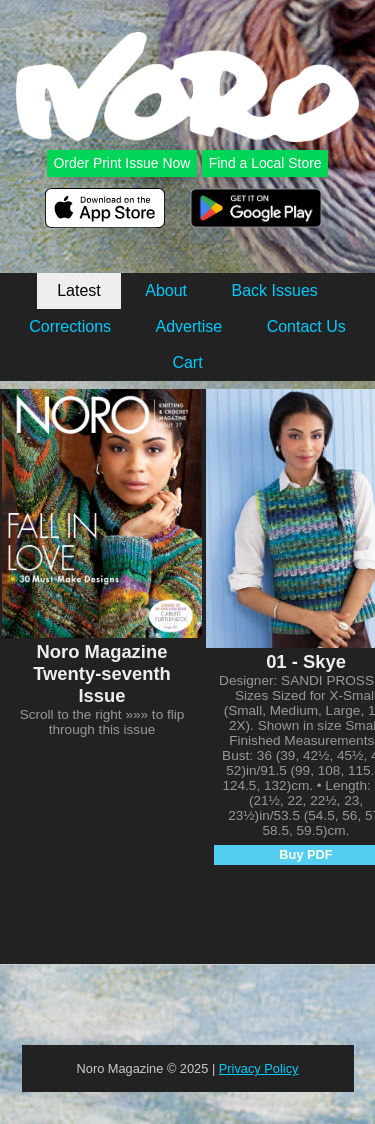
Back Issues (275, 290)
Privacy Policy (259, 1068)
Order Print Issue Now (121, 163)
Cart (187, 362)
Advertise (188, 326)
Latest (79, 290)
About (166, 290)
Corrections (70, 326)
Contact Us (306, 326)
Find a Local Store (265, 163)
